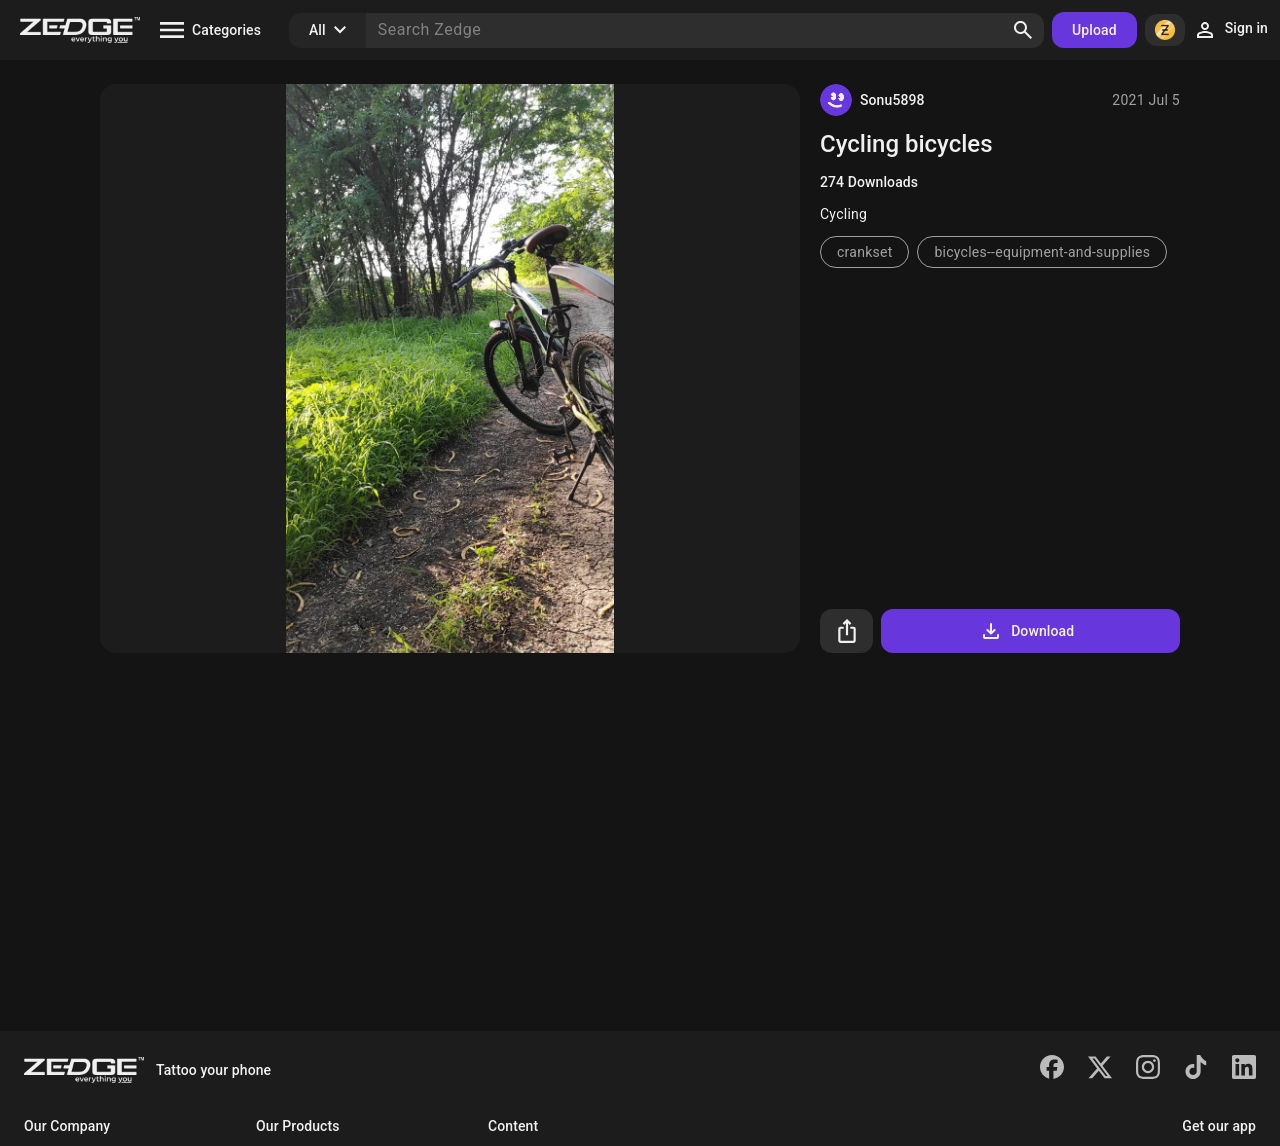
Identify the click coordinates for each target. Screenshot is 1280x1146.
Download (1026, 631)
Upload (1094, 30)
